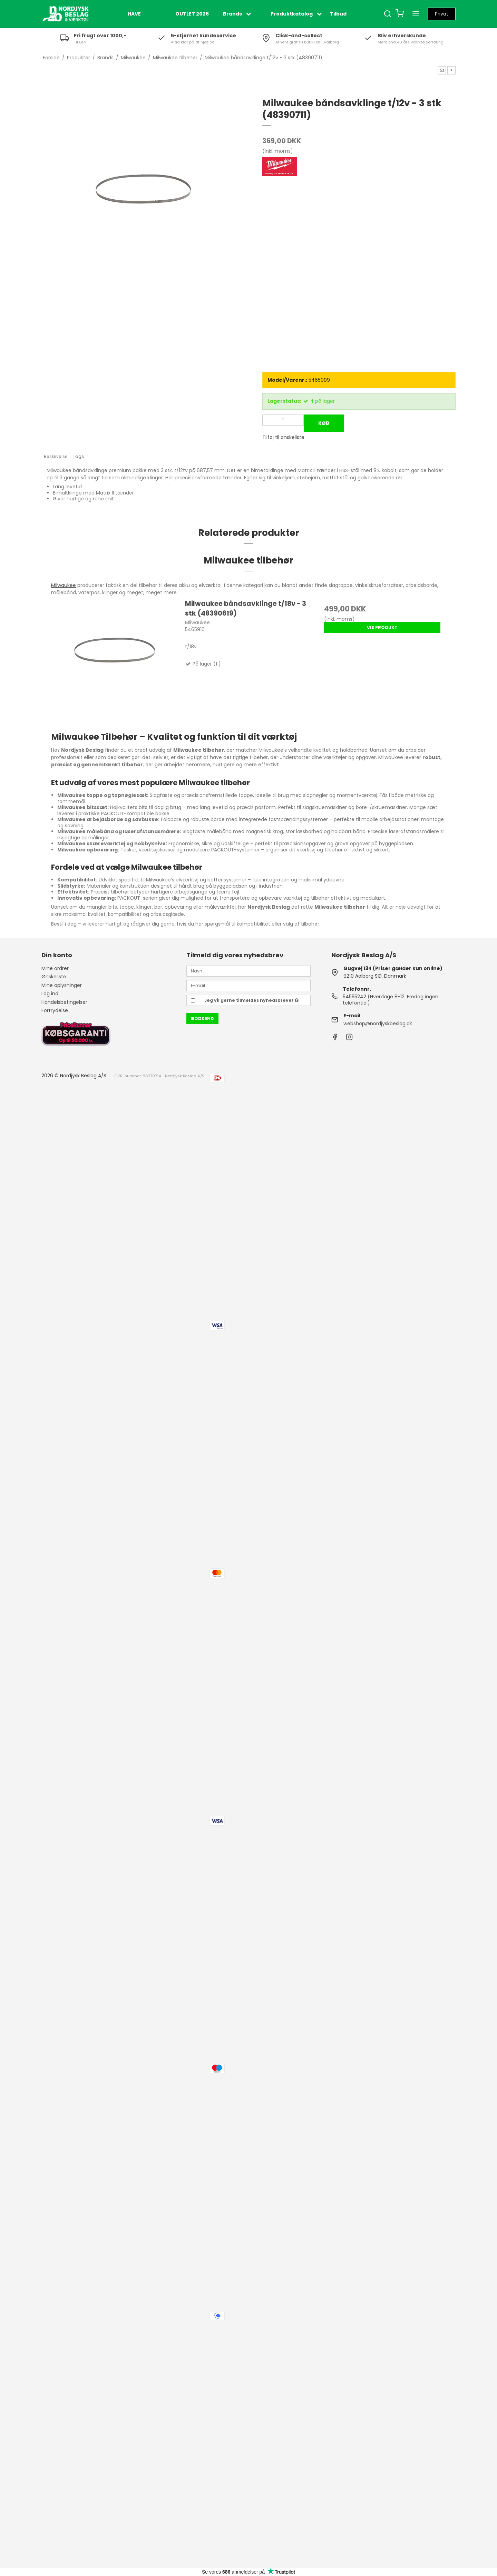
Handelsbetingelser (64, 1002)
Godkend (202, 1018)
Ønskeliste (53, 976)
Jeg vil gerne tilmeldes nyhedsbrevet (251, 1000)
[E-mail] (248, 985)
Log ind (49, 993)
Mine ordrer (55, 968)
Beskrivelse (56, 456)
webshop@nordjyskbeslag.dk (377, 1023)
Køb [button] (323, 423)
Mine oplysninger (61, 985)
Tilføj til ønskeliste (283, 437)
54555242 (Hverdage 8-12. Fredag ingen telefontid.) (390, 999)
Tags (78, 456)
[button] (442, 70)
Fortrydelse (54, 1010)
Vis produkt (382, 627)
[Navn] (248, 970)
